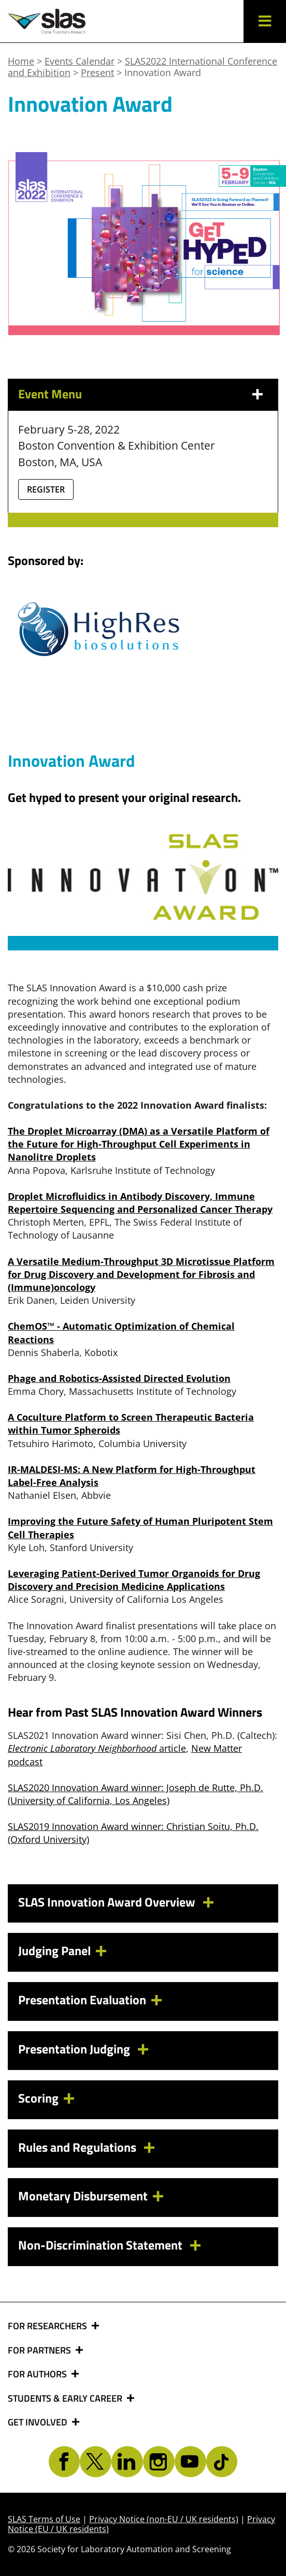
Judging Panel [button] (54, 1950)
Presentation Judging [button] (75, 2048)
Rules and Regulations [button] (78, 2147)
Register (46, 489)
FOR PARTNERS (40, 2350)
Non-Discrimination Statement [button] (101, 2245)
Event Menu (50, 393)
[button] (265, 21)
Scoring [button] (38, 2098)
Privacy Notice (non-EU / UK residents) (163, 2519)
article (97, 1748)
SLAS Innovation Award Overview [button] (108, 1902)
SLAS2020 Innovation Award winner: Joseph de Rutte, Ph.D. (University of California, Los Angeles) (135, 1794)
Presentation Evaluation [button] (82, 1999)
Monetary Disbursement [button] (83, 2195)
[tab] (143, 1903)
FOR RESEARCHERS (48, 2326)
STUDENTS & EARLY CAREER (66, 2398)
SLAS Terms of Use (44, 2519)
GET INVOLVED (38, 2422)
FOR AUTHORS (38, 2374)
